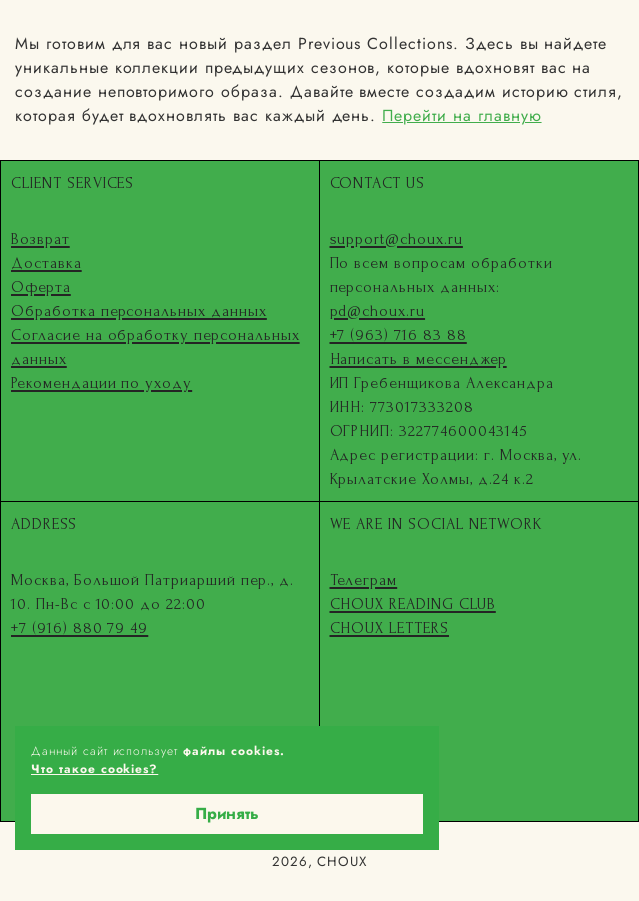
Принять (227, 813)
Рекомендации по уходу (101, 383)
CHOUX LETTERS (389, 628)
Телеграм (364, 580)
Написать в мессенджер (418, 359)
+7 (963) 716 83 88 (398, 335)
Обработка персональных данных (139, 311)
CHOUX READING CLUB (413, 604)
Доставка (46, 263)
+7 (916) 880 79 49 (79, 628)
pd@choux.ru (378, 311)
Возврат (40, 239)
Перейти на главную (461, 115)
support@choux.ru (396, 239)
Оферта (41, 287)
